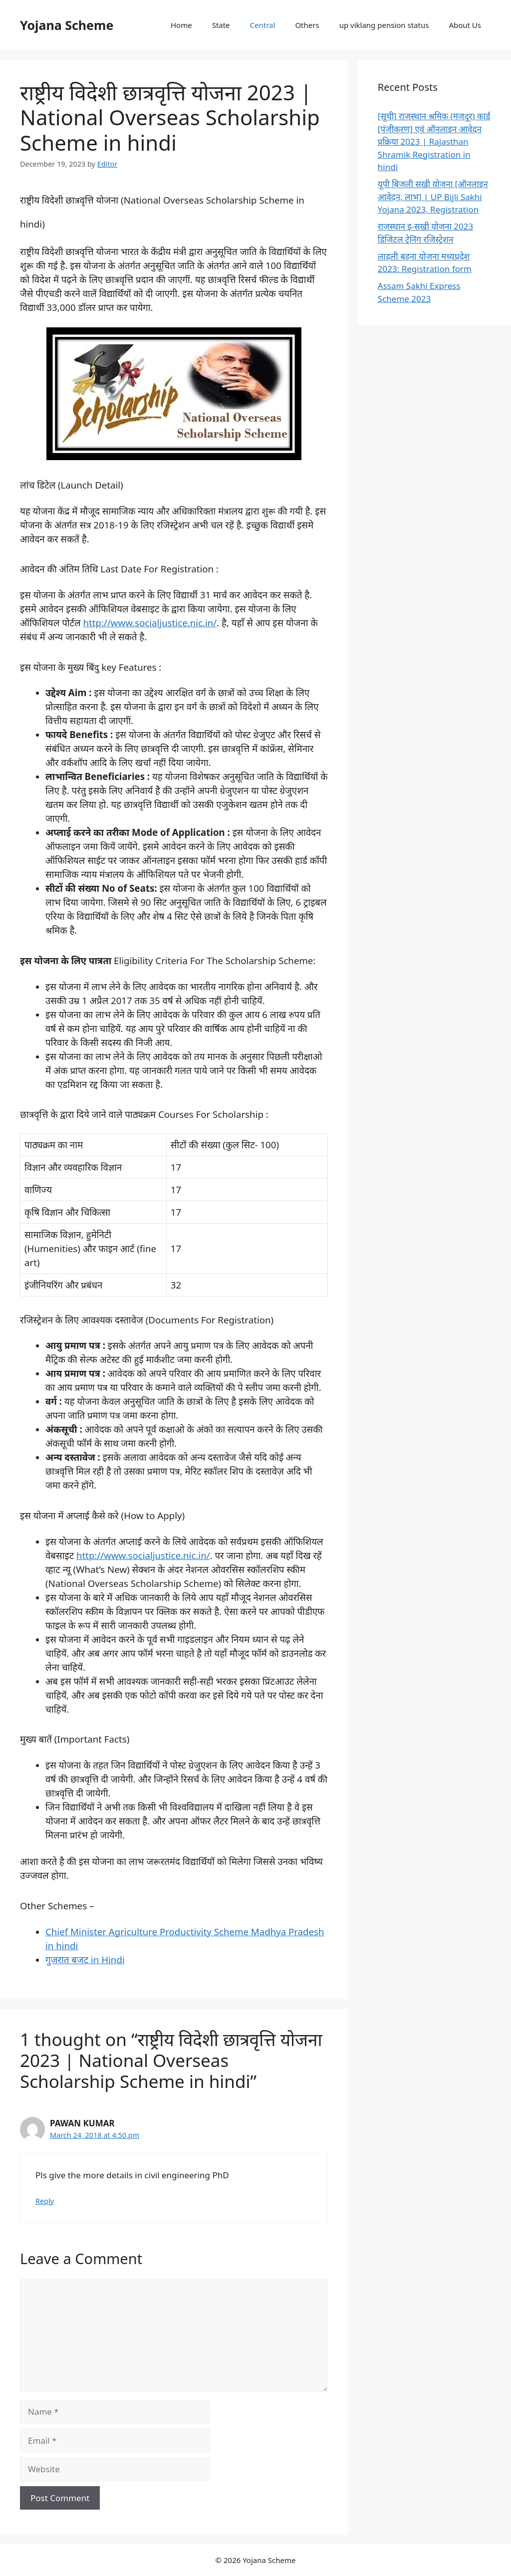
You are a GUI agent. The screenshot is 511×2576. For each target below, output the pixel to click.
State (221, 25)
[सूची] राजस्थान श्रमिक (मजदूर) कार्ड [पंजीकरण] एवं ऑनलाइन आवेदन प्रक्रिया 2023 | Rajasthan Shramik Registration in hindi (434, 141)
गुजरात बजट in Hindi (85, 1959)
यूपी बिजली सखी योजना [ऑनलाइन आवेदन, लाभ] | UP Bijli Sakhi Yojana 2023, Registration (433, 196)
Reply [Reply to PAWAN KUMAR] (44, 2201)
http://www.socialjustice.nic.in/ (150, 622)
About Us (465, 25)
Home (181, 25)
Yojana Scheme (66, 24)
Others (307, 25)
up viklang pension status (384, 25)
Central (262, 25)
